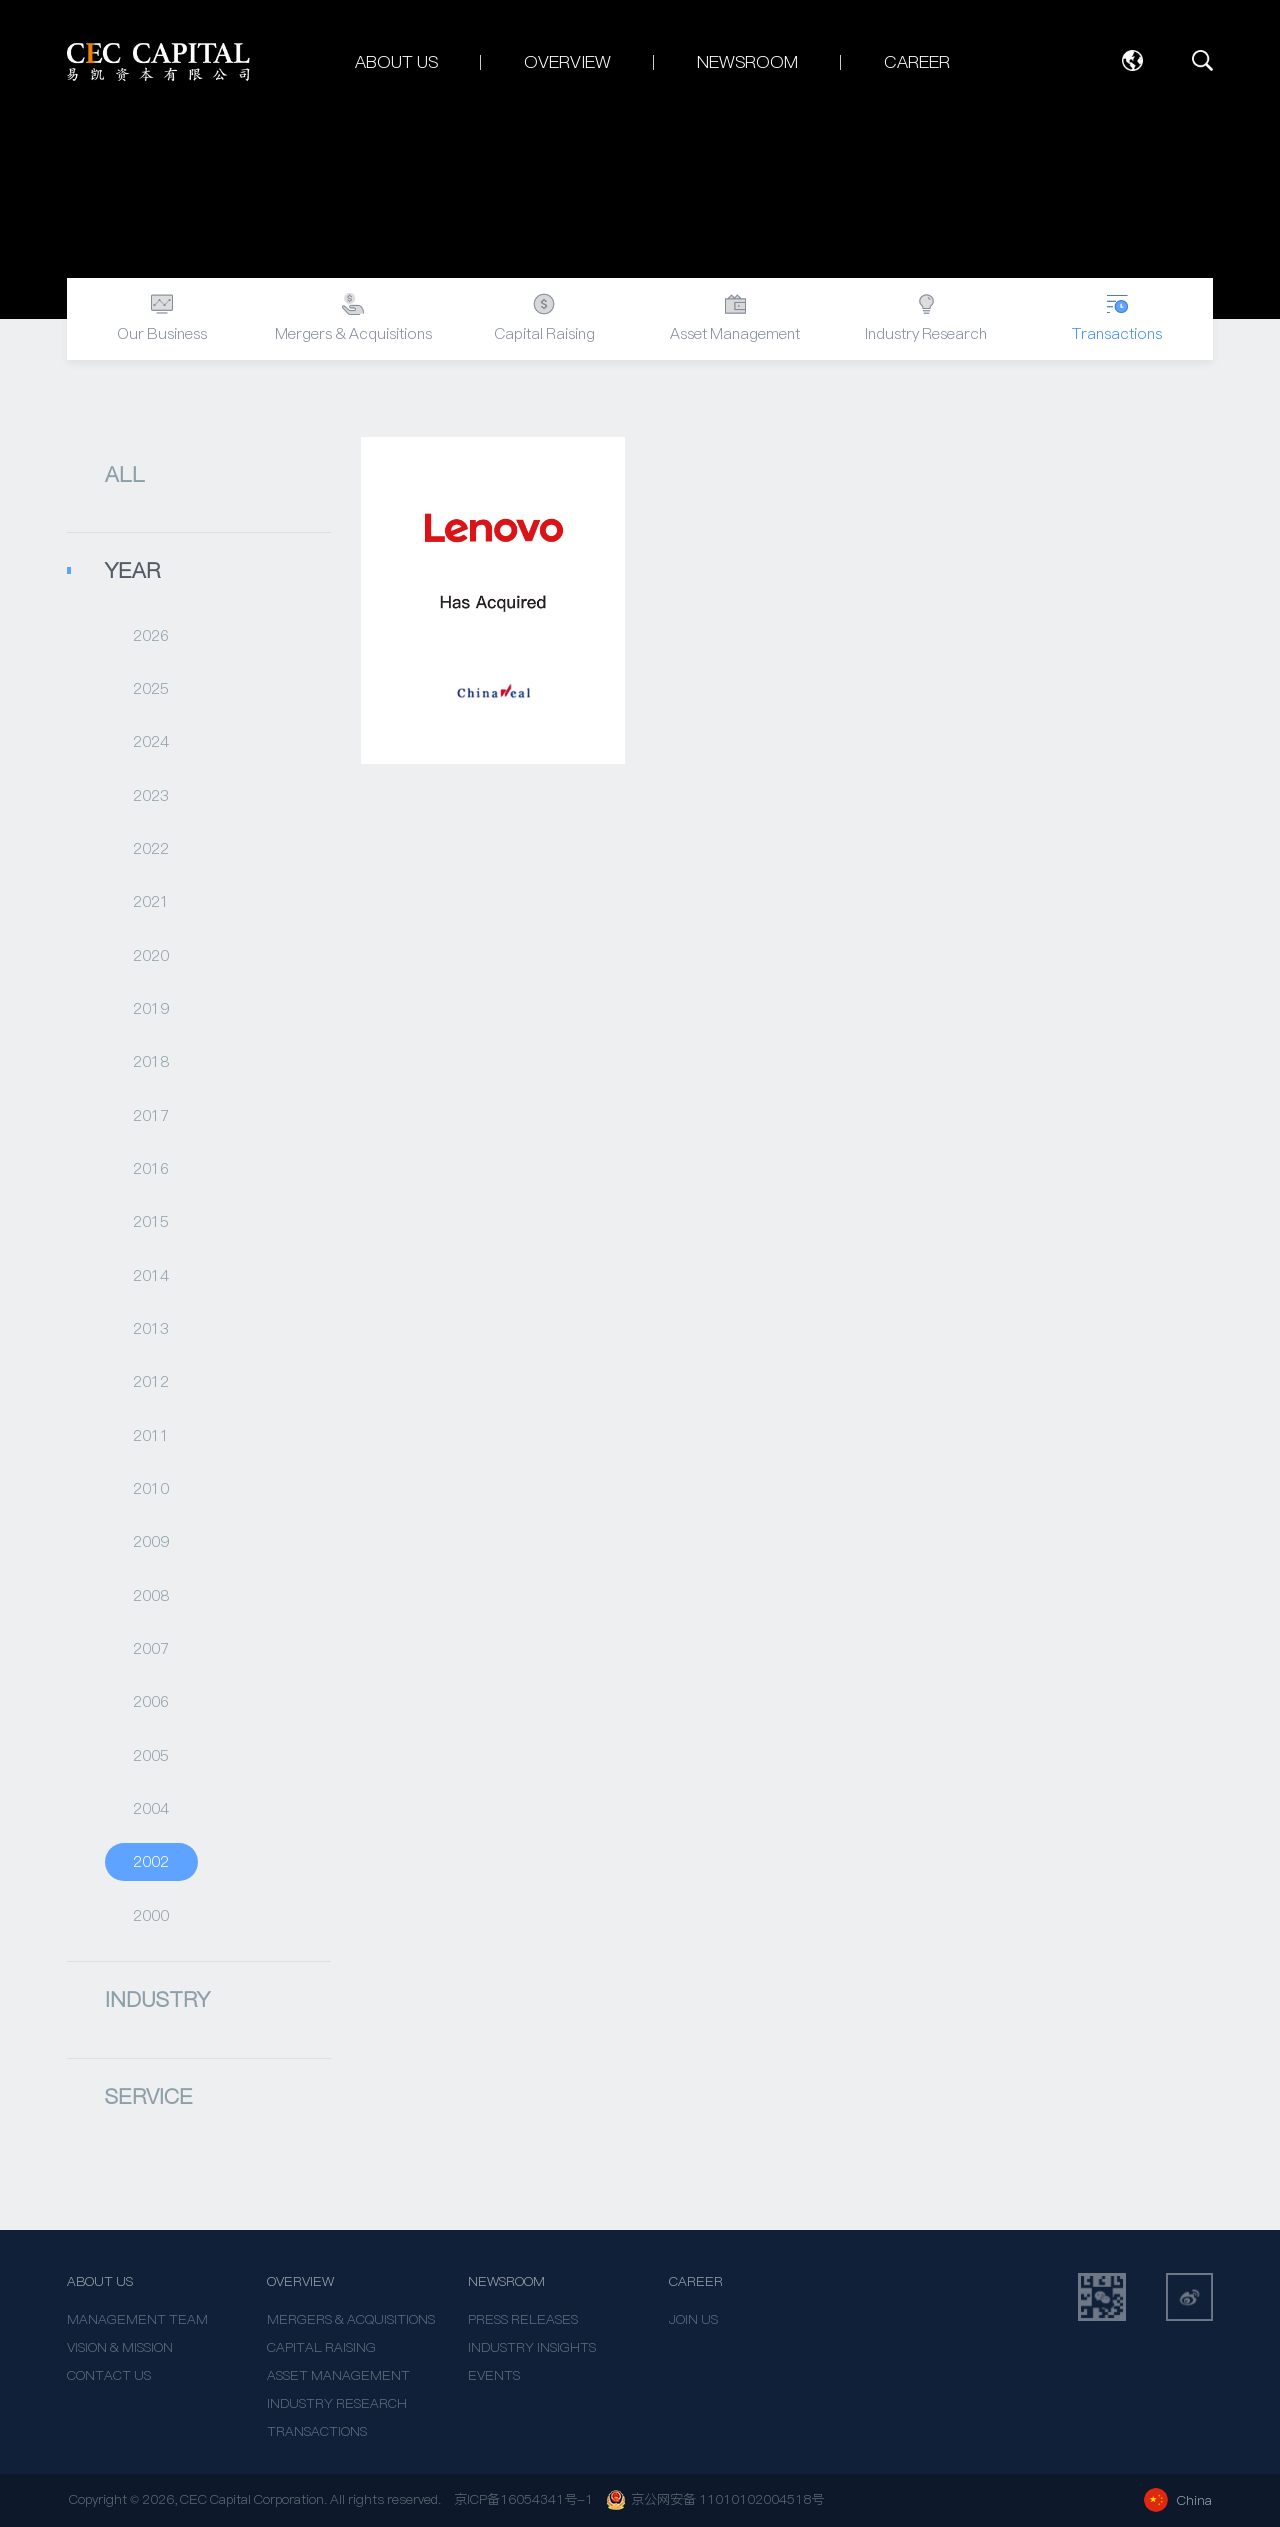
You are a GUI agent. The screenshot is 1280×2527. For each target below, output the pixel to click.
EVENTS (494, 2375)
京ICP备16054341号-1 (523, 2499)
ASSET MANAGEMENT (338, 2375)
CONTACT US (109, 2375)
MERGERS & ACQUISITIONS (351, 2319)
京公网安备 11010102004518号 (715, 2500)
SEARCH (1203, 61)
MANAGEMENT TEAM (137, 2319)
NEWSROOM (506, 2281)
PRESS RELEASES (523, 2319)
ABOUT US (100, 2281)
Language (1132, 61)
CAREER (696, 2281)
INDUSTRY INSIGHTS (532, 2347)
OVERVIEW (300, 2281)
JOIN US (693, 2319)
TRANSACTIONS (317, 2431)
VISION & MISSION (120, 2347)
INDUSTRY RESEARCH (337, 2403)
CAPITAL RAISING (321, 2347)
